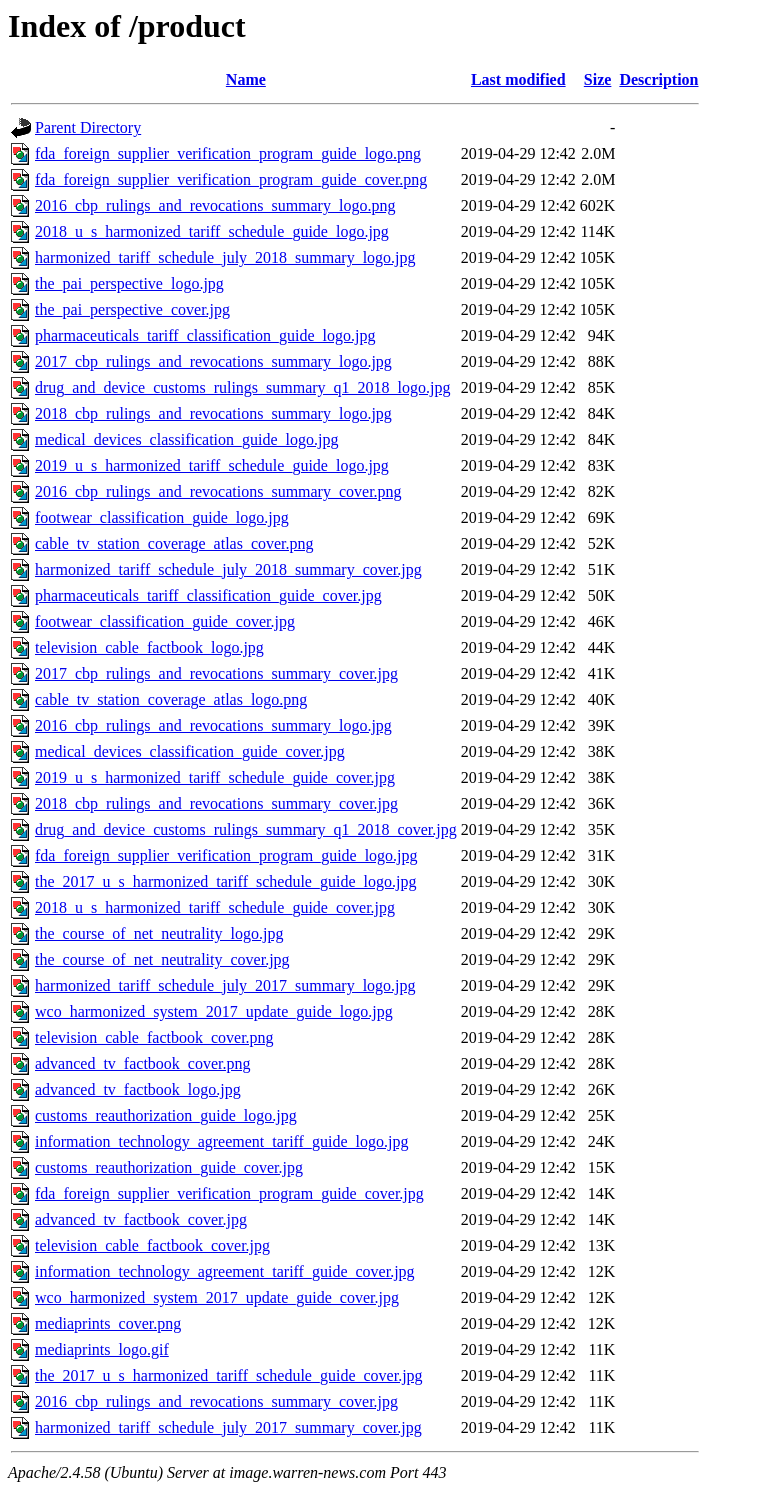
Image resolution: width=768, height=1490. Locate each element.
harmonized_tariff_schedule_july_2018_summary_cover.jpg (228, 569)
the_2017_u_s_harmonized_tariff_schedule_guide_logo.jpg (225, 881)
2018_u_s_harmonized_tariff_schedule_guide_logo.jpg (212, 231)
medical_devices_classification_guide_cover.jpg (190, 751)
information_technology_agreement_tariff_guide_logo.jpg (221, 1141)
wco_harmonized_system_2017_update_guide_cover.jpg (217, 1297)
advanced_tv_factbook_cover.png (142, 1063)
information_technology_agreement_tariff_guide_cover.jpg (225, 1271)
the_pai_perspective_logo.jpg (129, 283)
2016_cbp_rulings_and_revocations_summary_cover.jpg (216, 1401)
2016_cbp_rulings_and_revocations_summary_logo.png (215, 205)
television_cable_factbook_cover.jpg (152, 1245)
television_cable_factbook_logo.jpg (149, 647)
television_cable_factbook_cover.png (154, 1037)
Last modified (518, 79)
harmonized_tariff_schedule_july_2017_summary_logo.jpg (225, 985)
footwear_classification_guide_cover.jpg (165, 621)
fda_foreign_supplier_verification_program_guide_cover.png (231, 179)
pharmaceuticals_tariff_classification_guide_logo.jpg (205, 335)
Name (246, 79)
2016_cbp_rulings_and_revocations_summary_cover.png (218, 491)
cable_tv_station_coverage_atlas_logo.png (171, 699)
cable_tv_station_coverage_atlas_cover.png (174, 543)
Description (658, 79)
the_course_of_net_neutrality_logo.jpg (159, 933)
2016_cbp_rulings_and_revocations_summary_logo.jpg (213, 725)
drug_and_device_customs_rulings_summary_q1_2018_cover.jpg (246, 829)
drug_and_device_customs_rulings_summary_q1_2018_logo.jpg (243, 387)
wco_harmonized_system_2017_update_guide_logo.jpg (214, 1011)
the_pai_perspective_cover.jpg (132, 309)
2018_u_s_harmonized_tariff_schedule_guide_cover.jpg (215, 907)
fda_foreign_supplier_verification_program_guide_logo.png (228, 153)
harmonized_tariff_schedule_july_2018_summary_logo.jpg (225, 257)
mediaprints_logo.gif (102, 1349)
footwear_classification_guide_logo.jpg (162, 517)
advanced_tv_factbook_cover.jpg (141, 1219)
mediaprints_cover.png (108, 1323)
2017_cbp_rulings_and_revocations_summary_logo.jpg (213, 361)
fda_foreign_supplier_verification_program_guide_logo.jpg (226, 855)
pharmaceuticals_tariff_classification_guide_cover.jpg (208, 595)
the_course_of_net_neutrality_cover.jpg (162, 959)
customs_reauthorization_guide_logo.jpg (166, 1115)
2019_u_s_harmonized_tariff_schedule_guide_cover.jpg (215, 777)
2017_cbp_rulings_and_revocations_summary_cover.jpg (216, 673)
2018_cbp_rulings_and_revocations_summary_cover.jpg (216, 803)
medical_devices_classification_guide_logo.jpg (186, 439)
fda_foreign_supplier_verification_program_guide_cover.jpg (229, 1193)
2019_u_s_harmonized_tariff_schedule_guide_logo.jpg (212, 465)
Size (598, 79)
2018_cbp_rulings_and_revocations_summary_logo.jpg (213, 413)
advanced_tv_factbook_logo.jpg (138, 1089)
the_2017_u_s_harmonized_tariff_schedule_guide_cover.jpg (229, 1375)
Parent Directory (88, 127)
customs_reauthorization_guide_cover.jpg (169, 1167)
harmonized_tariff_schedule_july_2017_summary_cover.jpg (228, 1427)
